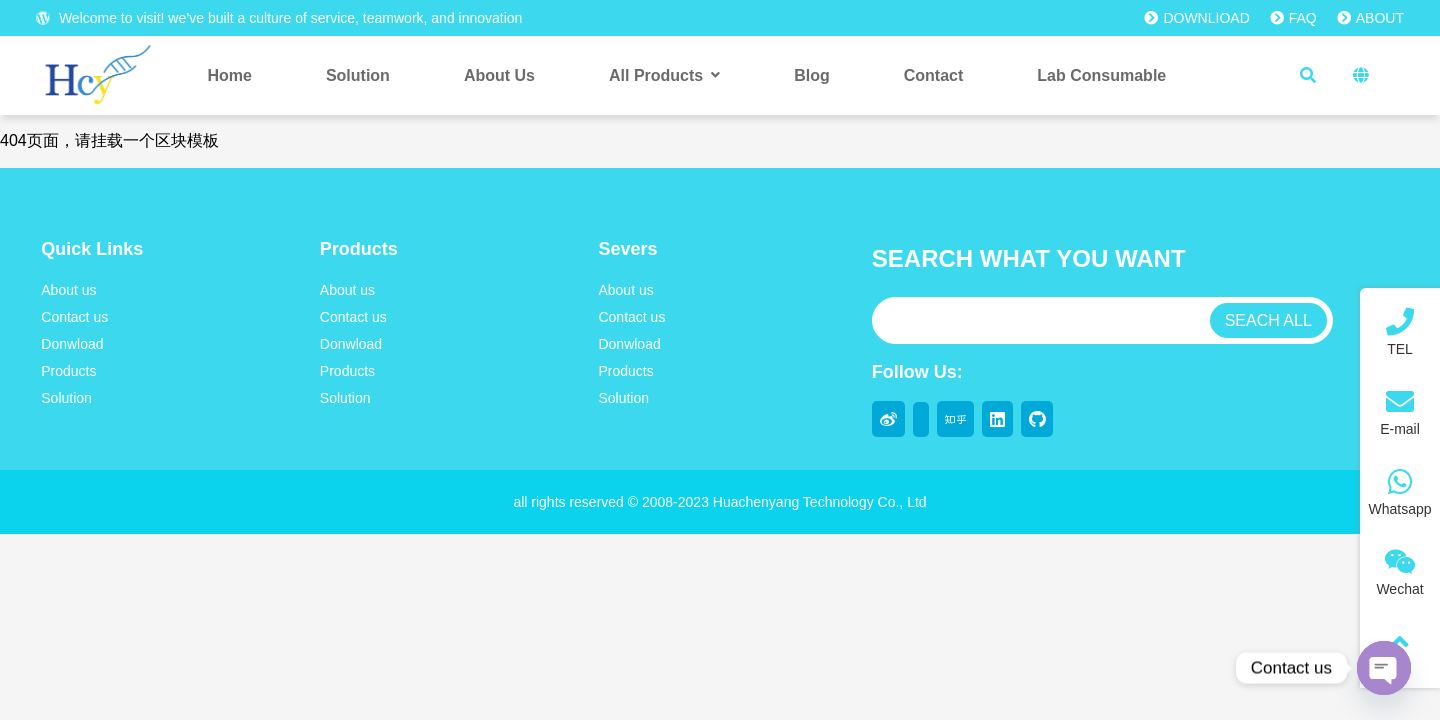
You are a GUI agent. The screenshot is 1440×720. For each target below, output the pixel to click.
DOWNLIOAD (1196, 18)
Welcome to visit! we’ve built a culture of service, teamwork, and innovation (279, 18)
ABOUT (1370, 18)
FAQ (1293, 18)
